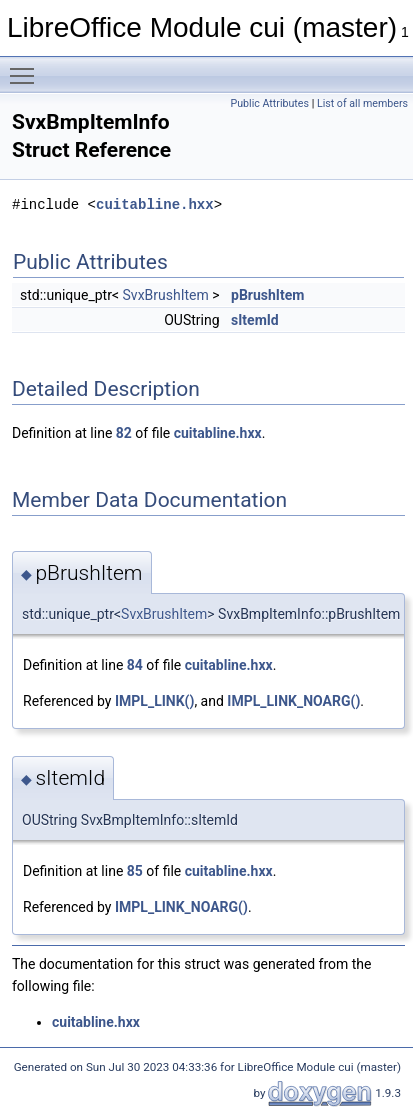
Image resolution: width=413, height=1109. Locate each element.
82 (124, 433)
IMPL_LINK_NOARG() (293, 701)
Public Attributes (269, 103)
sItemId (255, 320)
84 (135, 665)
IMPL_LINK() (154, 701)
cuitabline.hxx (155, 204)
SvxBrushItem (166, 295)
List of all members (362, 103)
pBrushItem (267, 295)
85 (135, 871)
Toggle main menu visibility (27, 67)
